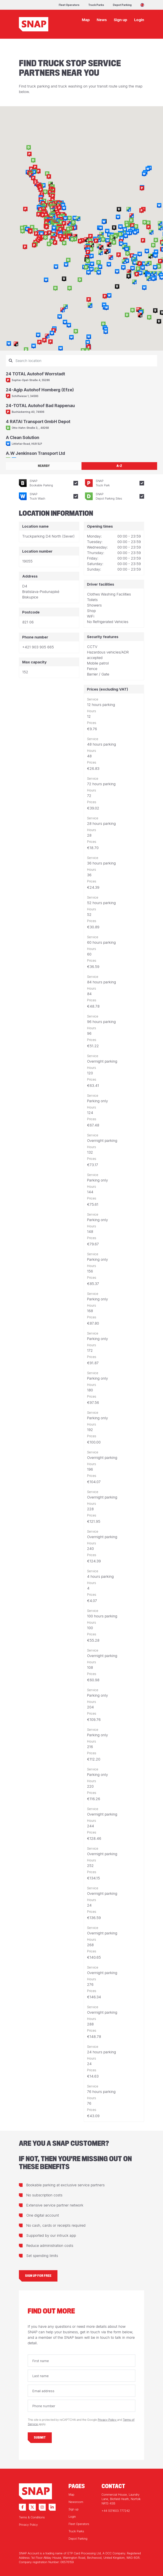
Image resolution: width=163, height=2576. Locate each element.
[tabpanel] (81, 406)
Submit (40, 2437)
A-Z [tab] (119, 466)
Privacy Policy (107, 2420)
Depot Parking (122, 4)
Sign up (73, 2509)
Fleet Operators (69, 4)
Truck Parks (96, 4)
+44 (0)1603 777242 (116, 2511)
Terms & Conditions (32, 2517)
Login (72, 2516)
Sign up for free (38, 2276)
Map (71, 2494)
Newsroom (75, 2502)
